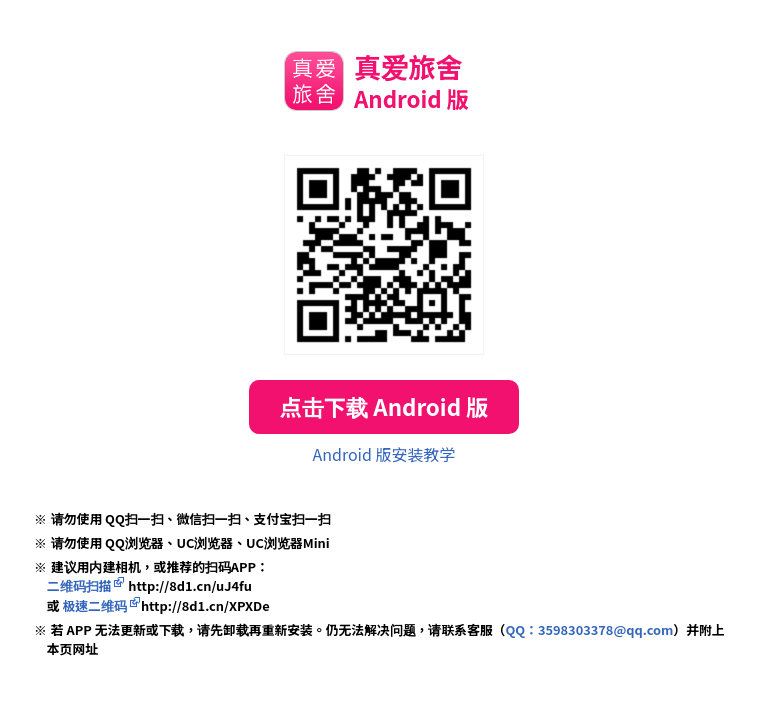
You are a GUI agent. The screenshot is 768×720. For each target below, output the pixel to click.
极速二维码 (95, 605)
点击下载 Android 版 (383, 406)
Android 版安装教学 (384, 454)
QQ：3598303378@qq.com (589, 629)
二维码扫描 (79, 585)
